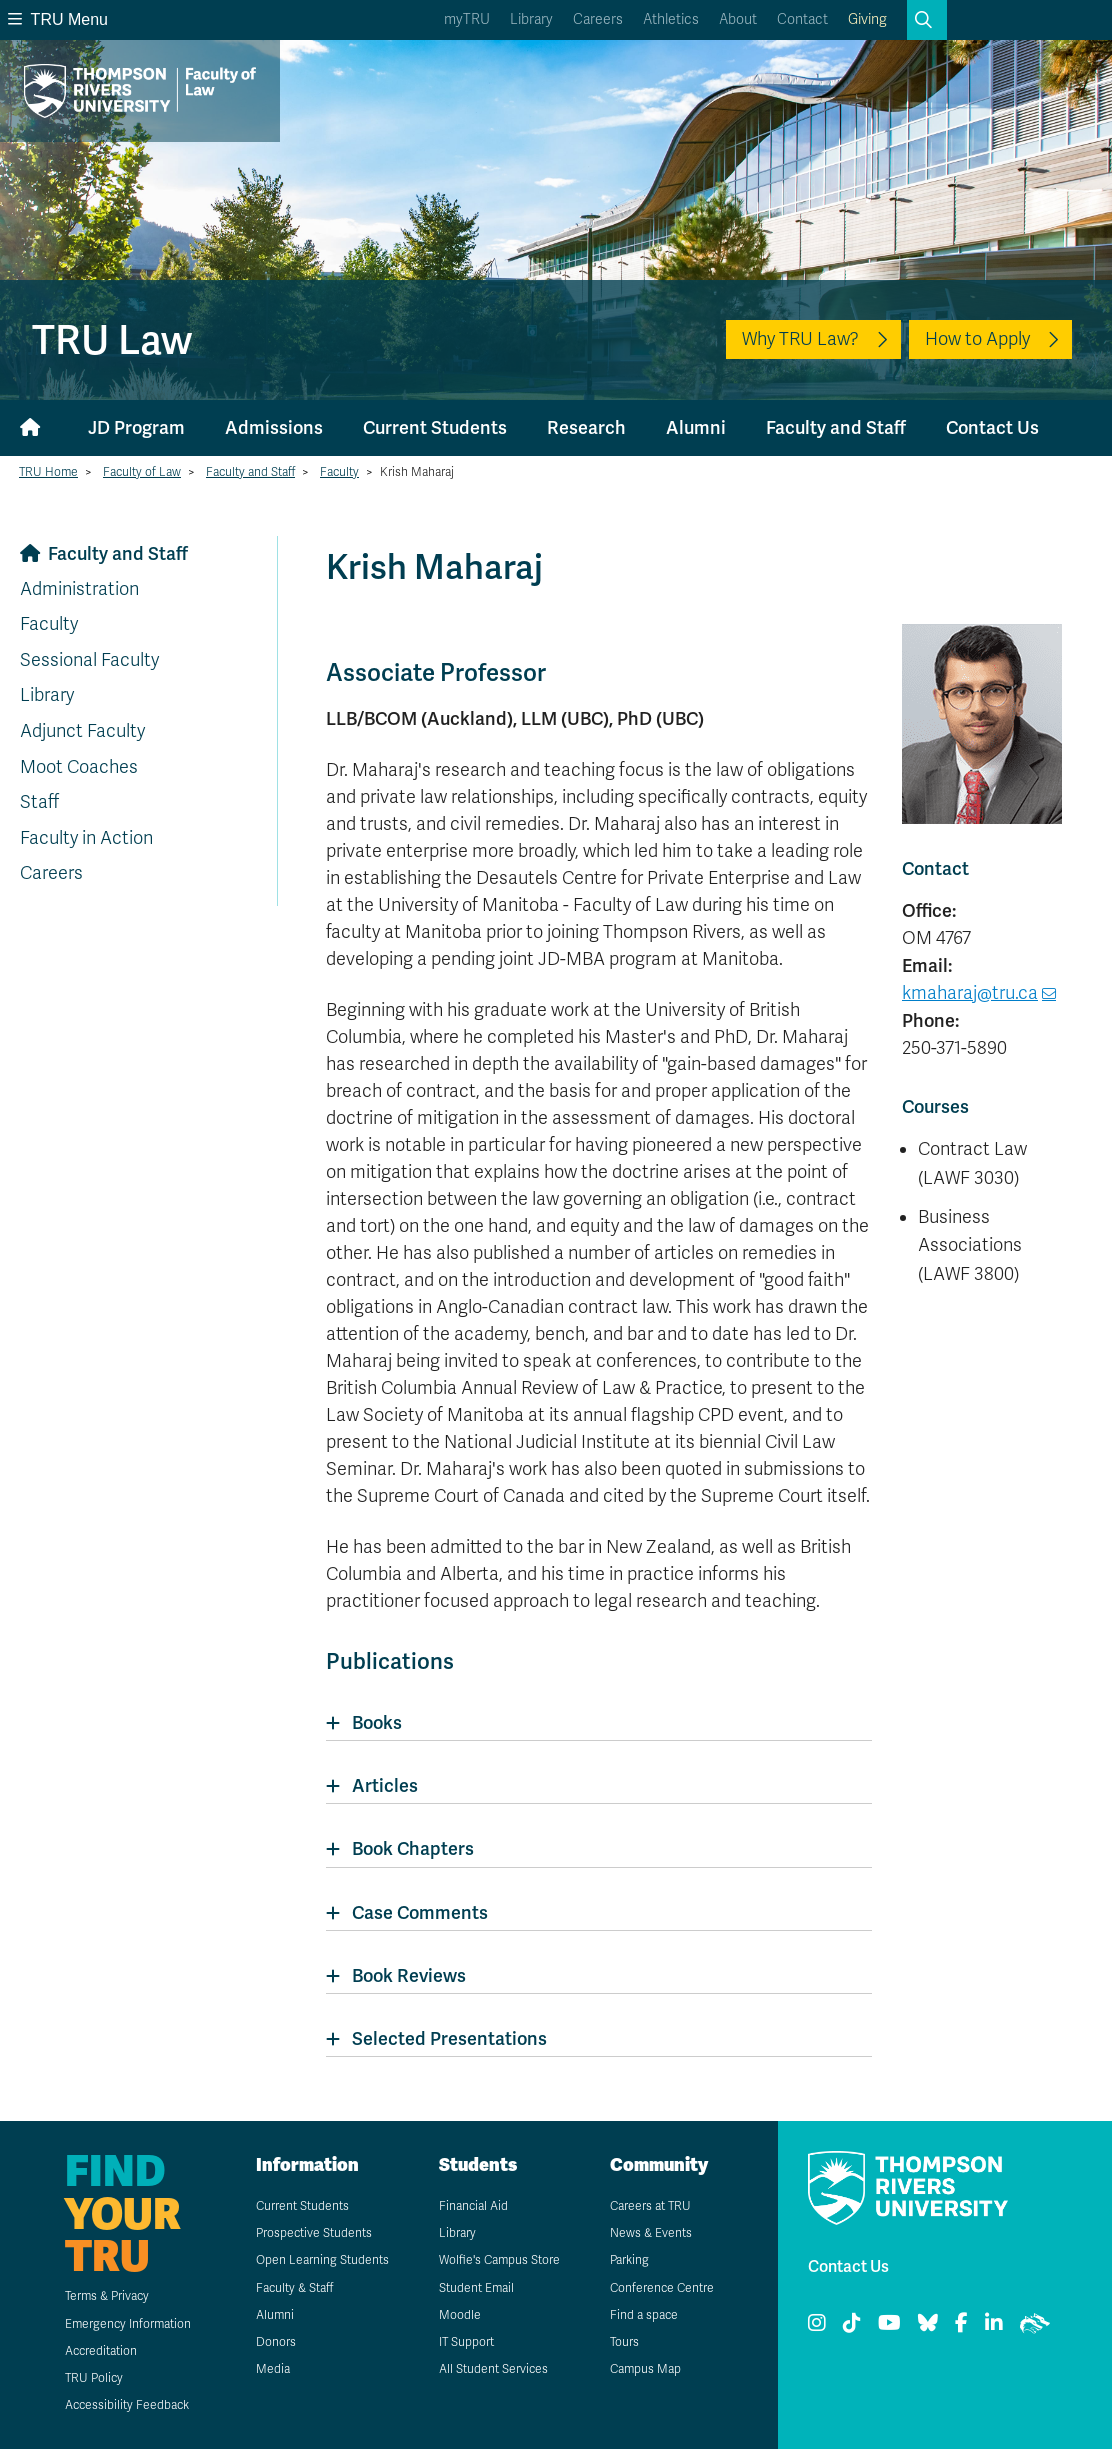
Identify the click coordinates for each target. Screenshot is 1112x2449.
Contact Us (992, 427)
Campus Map (645, 2369)
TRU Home (48, 472)
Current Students (435, 427)
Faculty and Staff (836, 427)
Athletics (671, 19)
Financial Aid (473, 2206)
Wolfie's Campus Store (499, 2260)
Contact (802, 19)
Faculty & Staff (294, 2288)
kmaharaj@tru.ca (970, 993)
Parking (629, 2260)
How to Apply (977, 339)
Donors (276, 2342)
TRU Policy (94, 2378)
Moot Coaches (79, 767)
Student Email (476, 2288)
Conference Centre (662, 2288)
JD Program (136, 427)
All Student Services (493, 2369)
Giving (867, 19)
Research (586, 427)
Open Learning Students (322, 2260)
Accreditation (101, 2351)
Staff (39, 802)
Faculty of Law (142, 472)
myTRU (467, 19)
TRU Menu (58, 19)
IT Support (466, 2342)
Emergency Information (128, 2324)
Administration (79, 589)
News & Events (651, 2233)
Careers (598, 19)
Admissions (274, 427)
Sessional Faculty (89, 660)
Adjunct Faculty (82, 731)
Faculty (339, 472)
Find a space (644, 2315)
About (738, 19)
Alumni (696, 427)
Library (531, 19)
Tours (624, 2342)
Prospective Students (314, 2233)
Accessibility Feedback (127, 2405)
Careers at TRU (650, 2206)
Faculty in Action (86, 838)
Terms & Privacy (107, 2296)
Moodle (460, 2315)
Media (273, 2369)
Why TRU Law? (800, 339)
